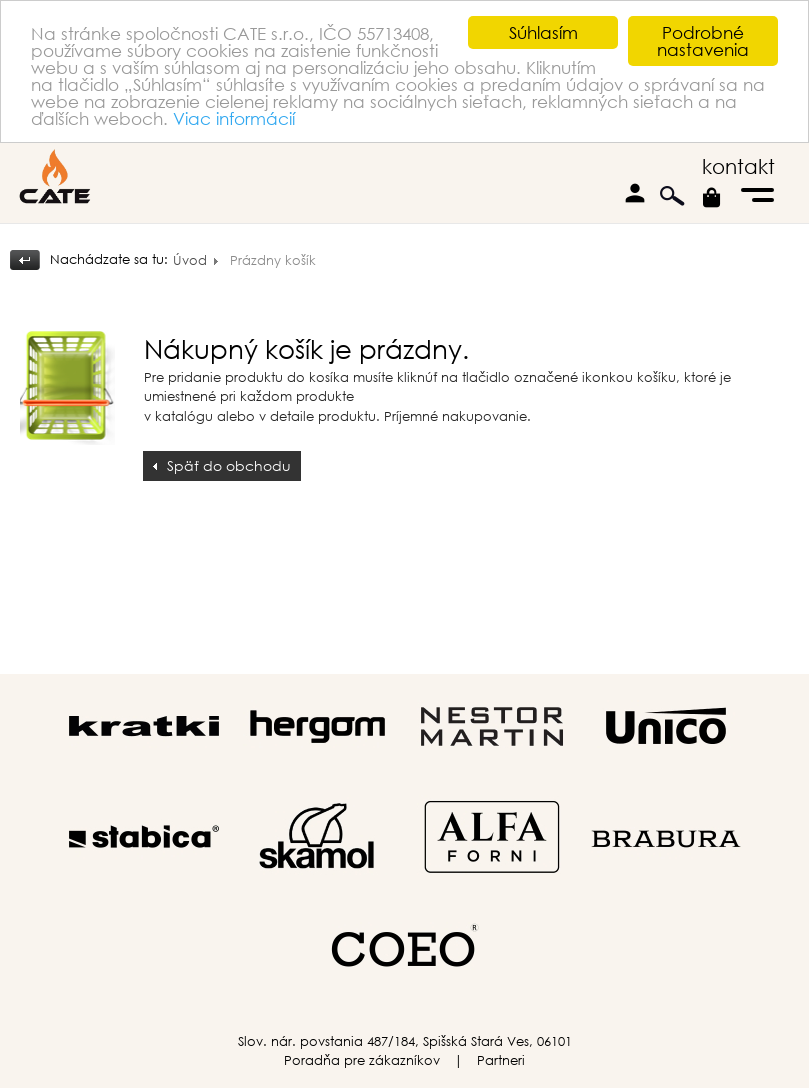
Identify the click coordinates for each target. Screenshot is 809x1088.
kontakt (738, 166)
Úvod (190, 260)
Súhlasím (543, 32)
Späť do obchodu (229, 465)
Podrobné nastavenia (703, 41)
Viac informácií (234, 118)
